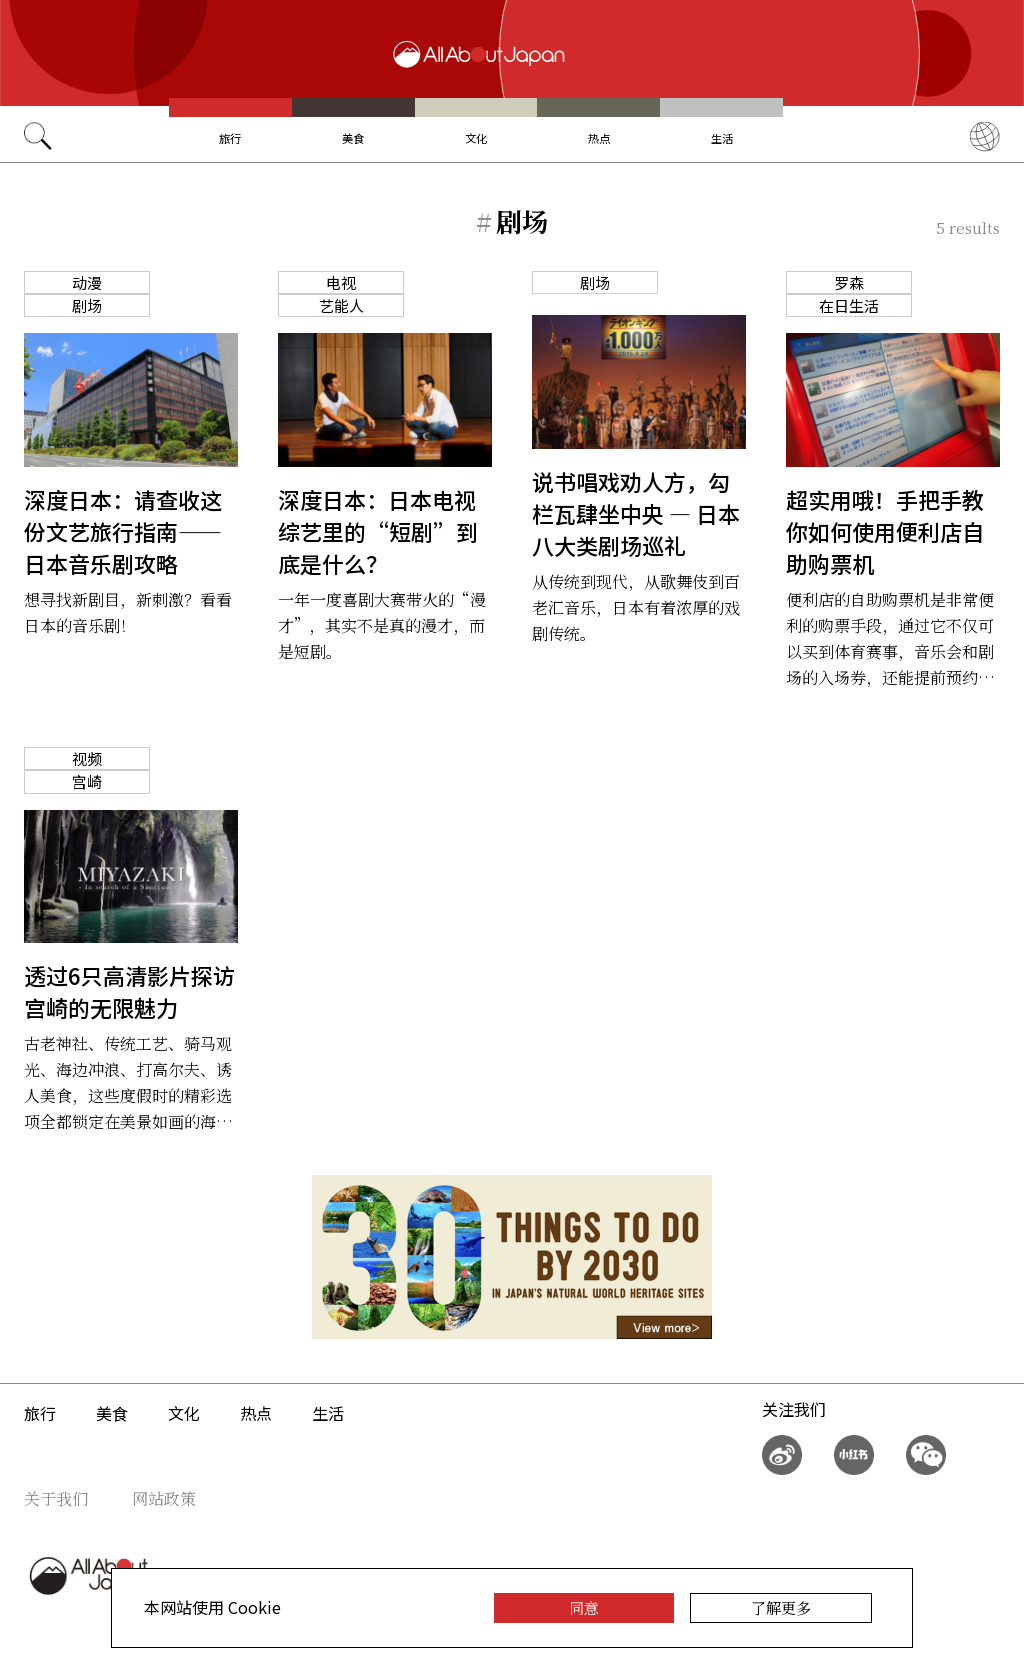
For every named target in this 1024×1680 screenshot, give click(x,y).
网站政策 (164, 1498)
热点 (599, 138)
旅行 (230, 138)
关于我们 (56, 1498)
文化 (476, 138)
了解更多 (781, 1607)
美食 (353, 138)
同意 (584, 1607)
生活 (722, 138)
